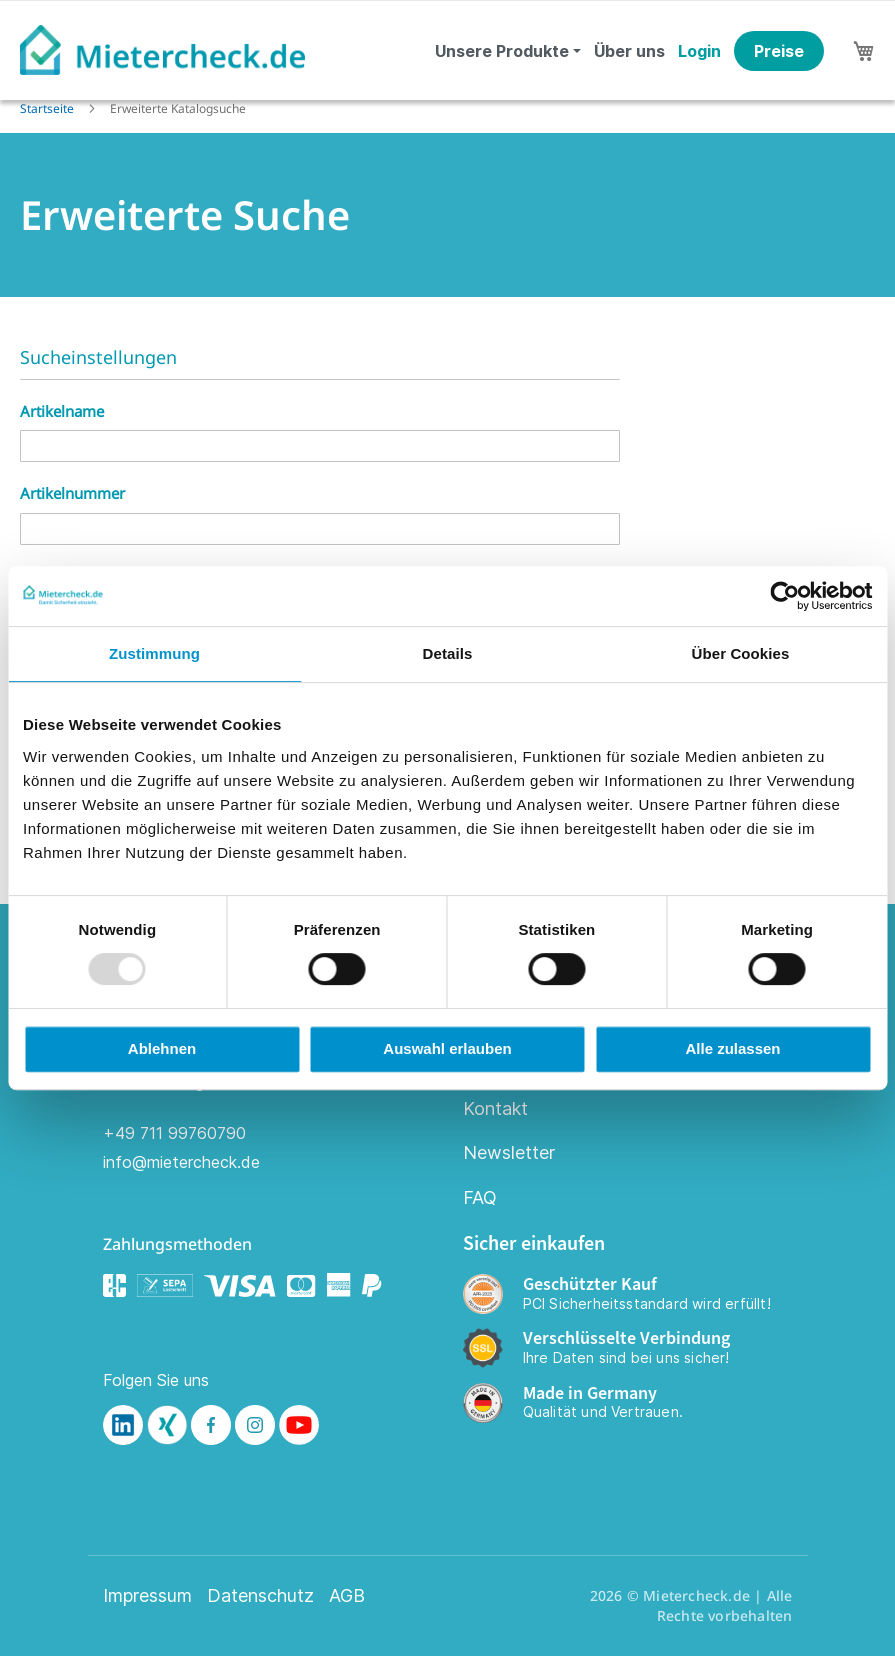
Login (699, 51)
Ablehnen (162, 1048)
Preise (779, 51)
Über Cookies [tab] (741, 653)
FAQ (480, 1197)
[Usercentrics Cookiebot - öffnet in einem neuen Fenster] (784, 596)
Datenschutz (260, 1596)
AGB (347, 1596)
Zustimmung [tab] (154, 653)
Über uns (629, 51)
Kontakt (495, 1108)
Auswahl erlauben (447, 1048)
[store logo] (162, 50)
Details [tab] (448, 653)
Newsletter (509, 1152)
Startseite (48, 108)
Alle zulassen (732, 1048)
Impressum (147, 1596)
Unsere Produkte (502, 51)
